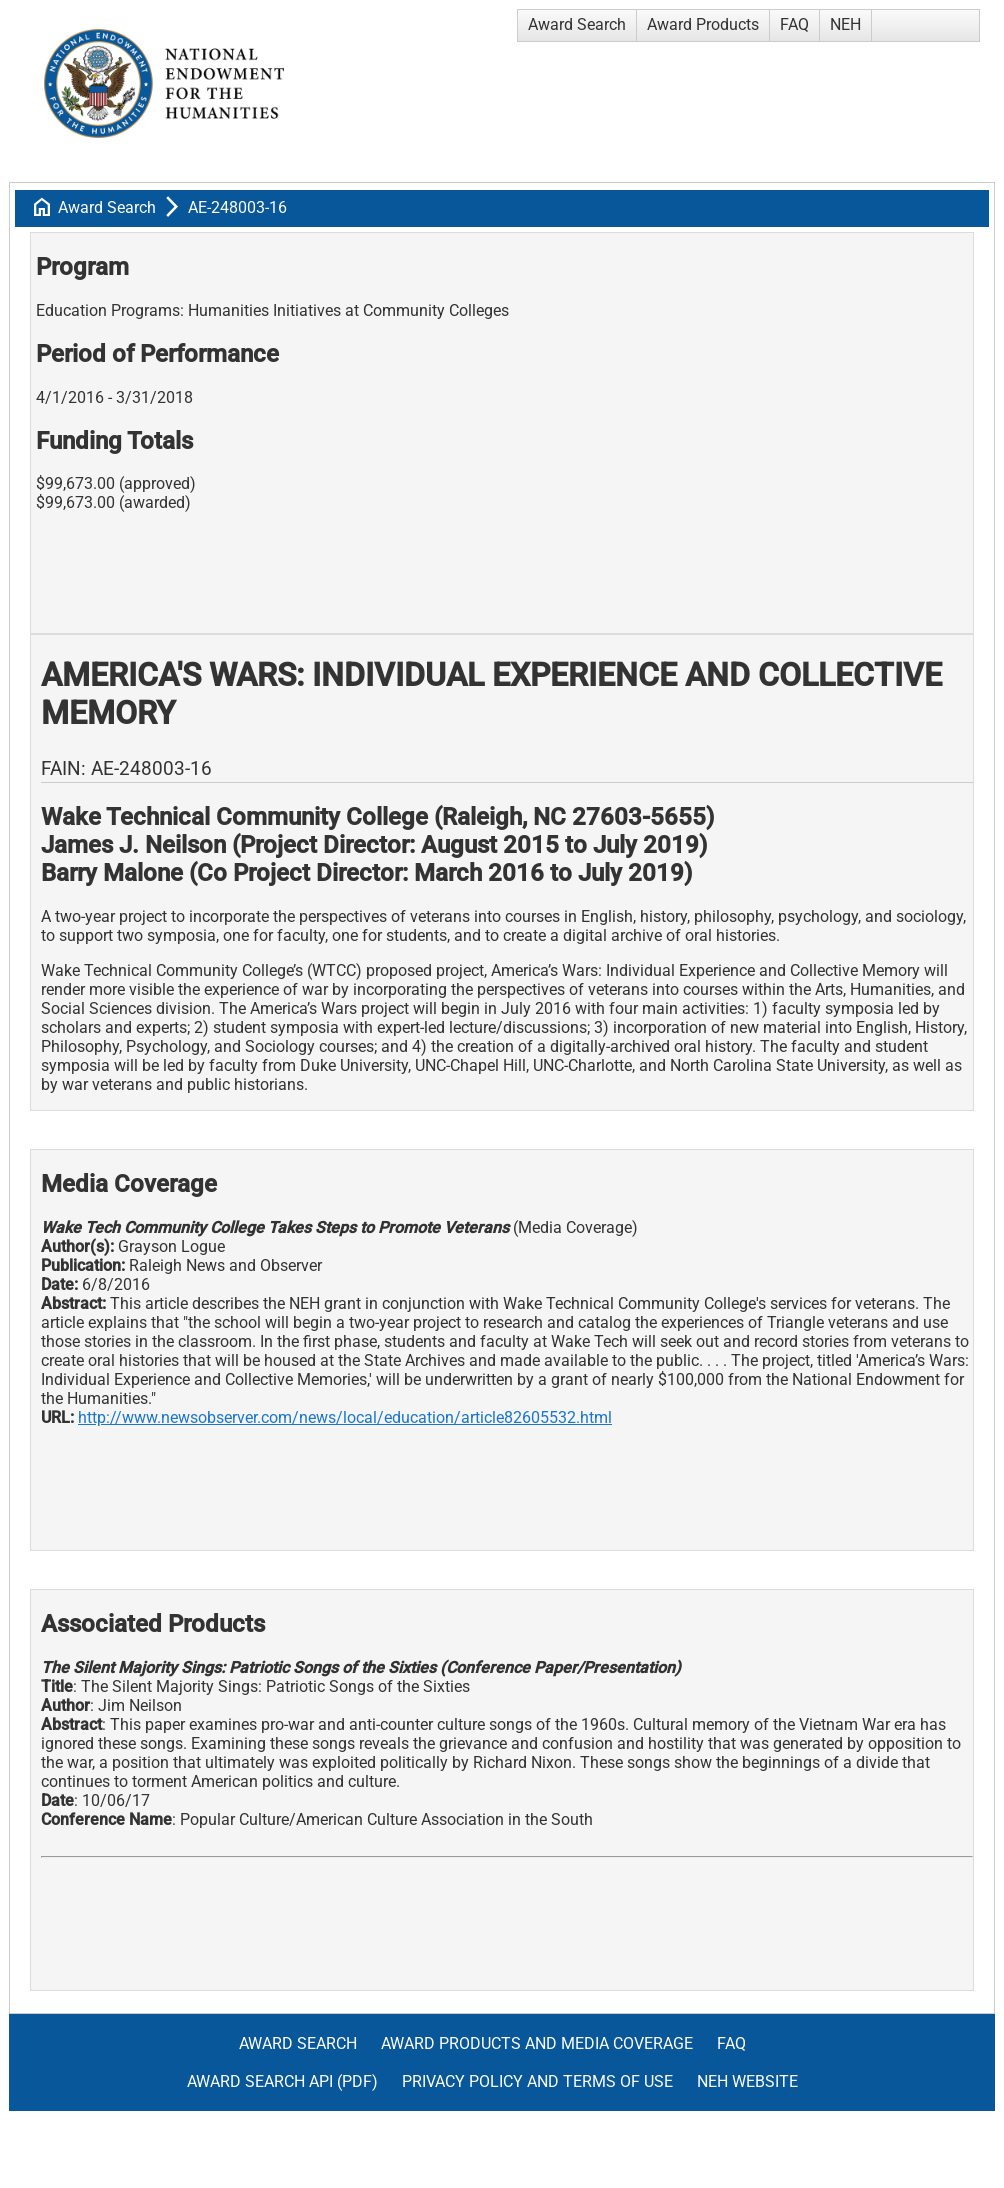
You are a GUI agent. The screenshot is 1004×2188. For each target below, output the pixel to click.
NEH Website (747, 2081)
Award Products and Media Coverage (537, 2043)
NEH (845, 24)
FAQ (794, 24)
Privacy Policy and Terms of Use (537, 2081)
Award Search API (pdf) (282, 2081)
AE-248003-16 (237, 207)
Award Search (577, 24)
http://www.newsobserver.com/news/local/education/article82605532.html (345, 1417)
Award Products (703, 24)
